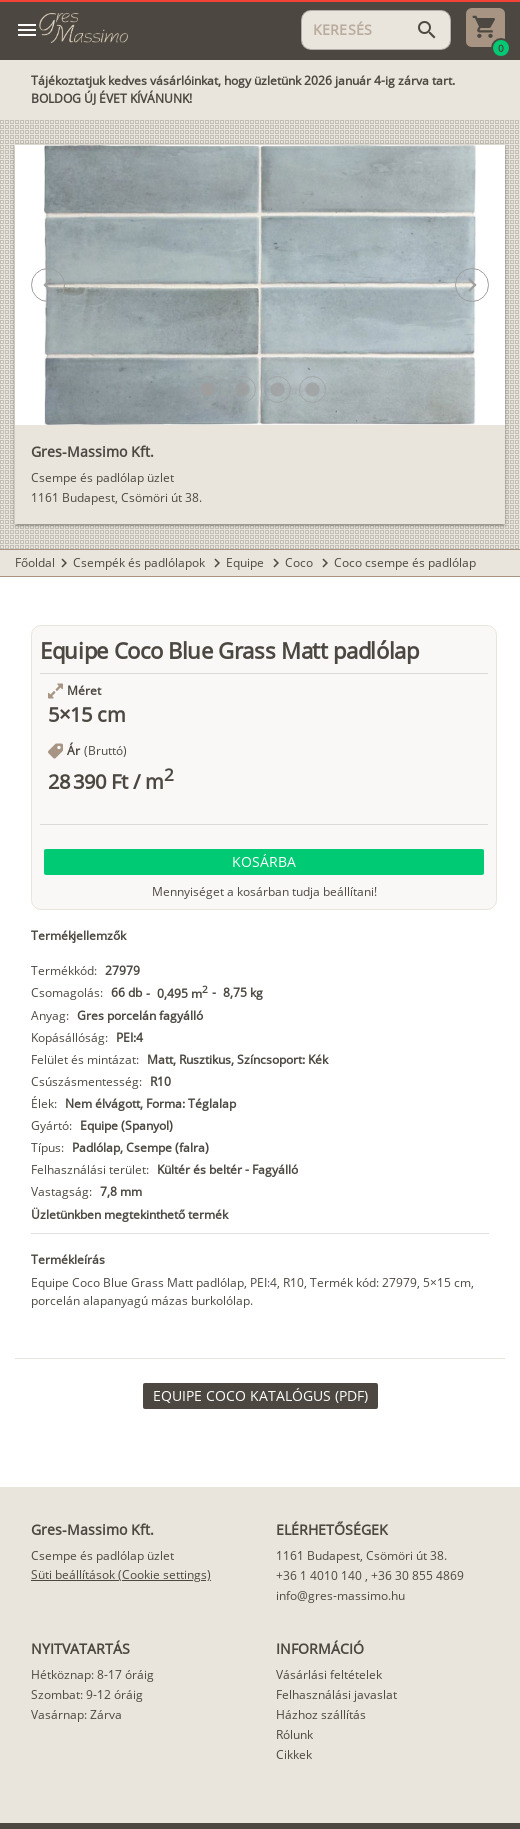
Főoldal (35, 562)
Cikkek (294, 1754)
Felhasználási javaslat (336, 1694)
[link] (260, 1396)
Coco (300, 562)
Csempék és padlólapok (140, 562)
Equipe (246, 562)
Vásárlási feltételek (329, 1674)
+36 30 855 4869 (417, 1575)
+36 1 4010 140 (319, 1575)
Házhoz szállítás (321, 1714)
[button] (207, 389)
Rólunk (294, 1734)
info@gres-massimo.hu (340, 1595)
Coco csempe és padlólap (405, 562)
